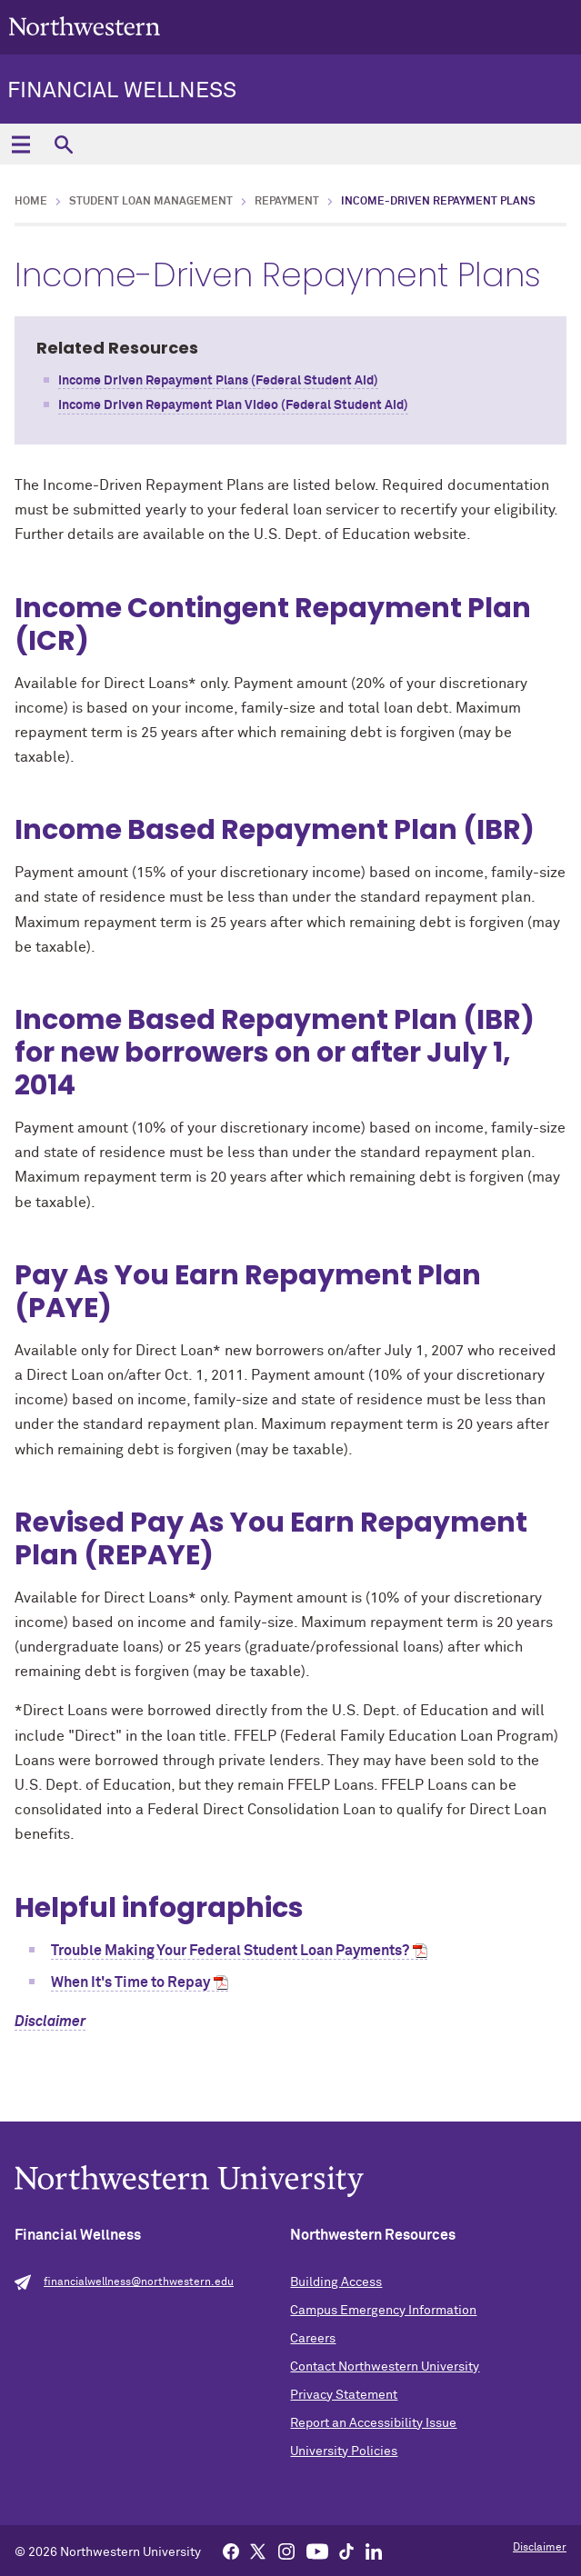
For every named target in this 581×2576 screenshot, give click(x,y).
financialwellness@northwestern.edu (139, 2282)
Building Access (336, 2282)
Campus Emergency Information (383, 2310)
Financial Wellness (121, 91)
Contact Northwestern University (384, 2367)
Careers (313, 2338)
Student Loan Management (151, 201)
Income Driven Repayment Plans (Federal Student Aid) (218, 380)
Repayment (287, 201)
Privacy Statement (343, 2395)
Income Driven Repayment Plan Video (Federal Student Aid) (233, 405)
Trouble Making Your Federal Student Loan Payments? (230, 1950)
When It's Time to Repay (130, 1982)
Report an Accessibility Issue (373, 2423)
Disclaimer (50, 2021)
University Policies (343, 2451)
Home (31, 201)
